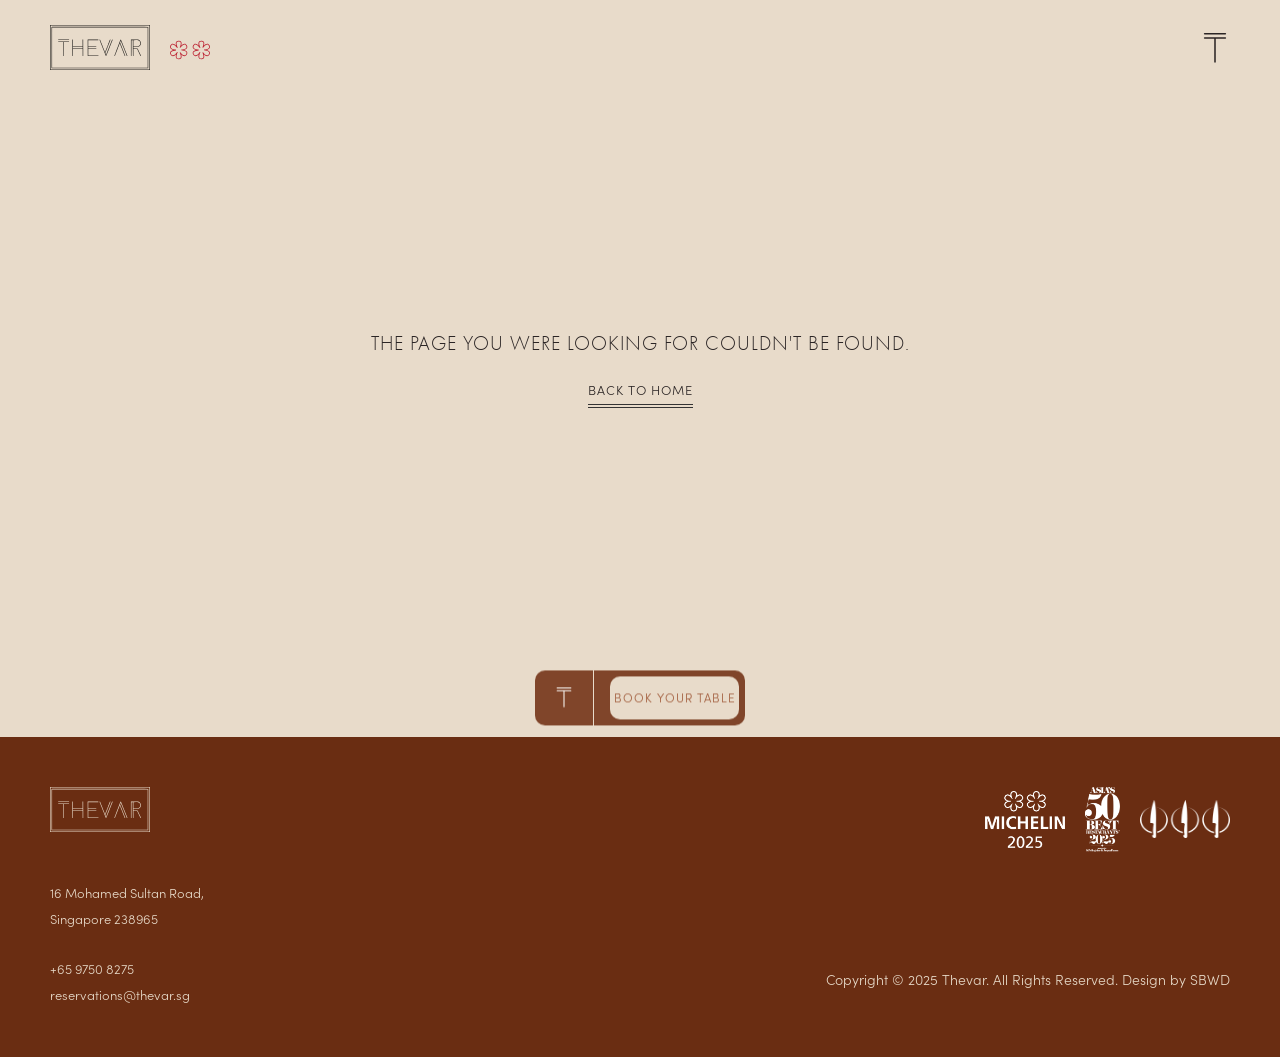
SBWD (1210, 979)
